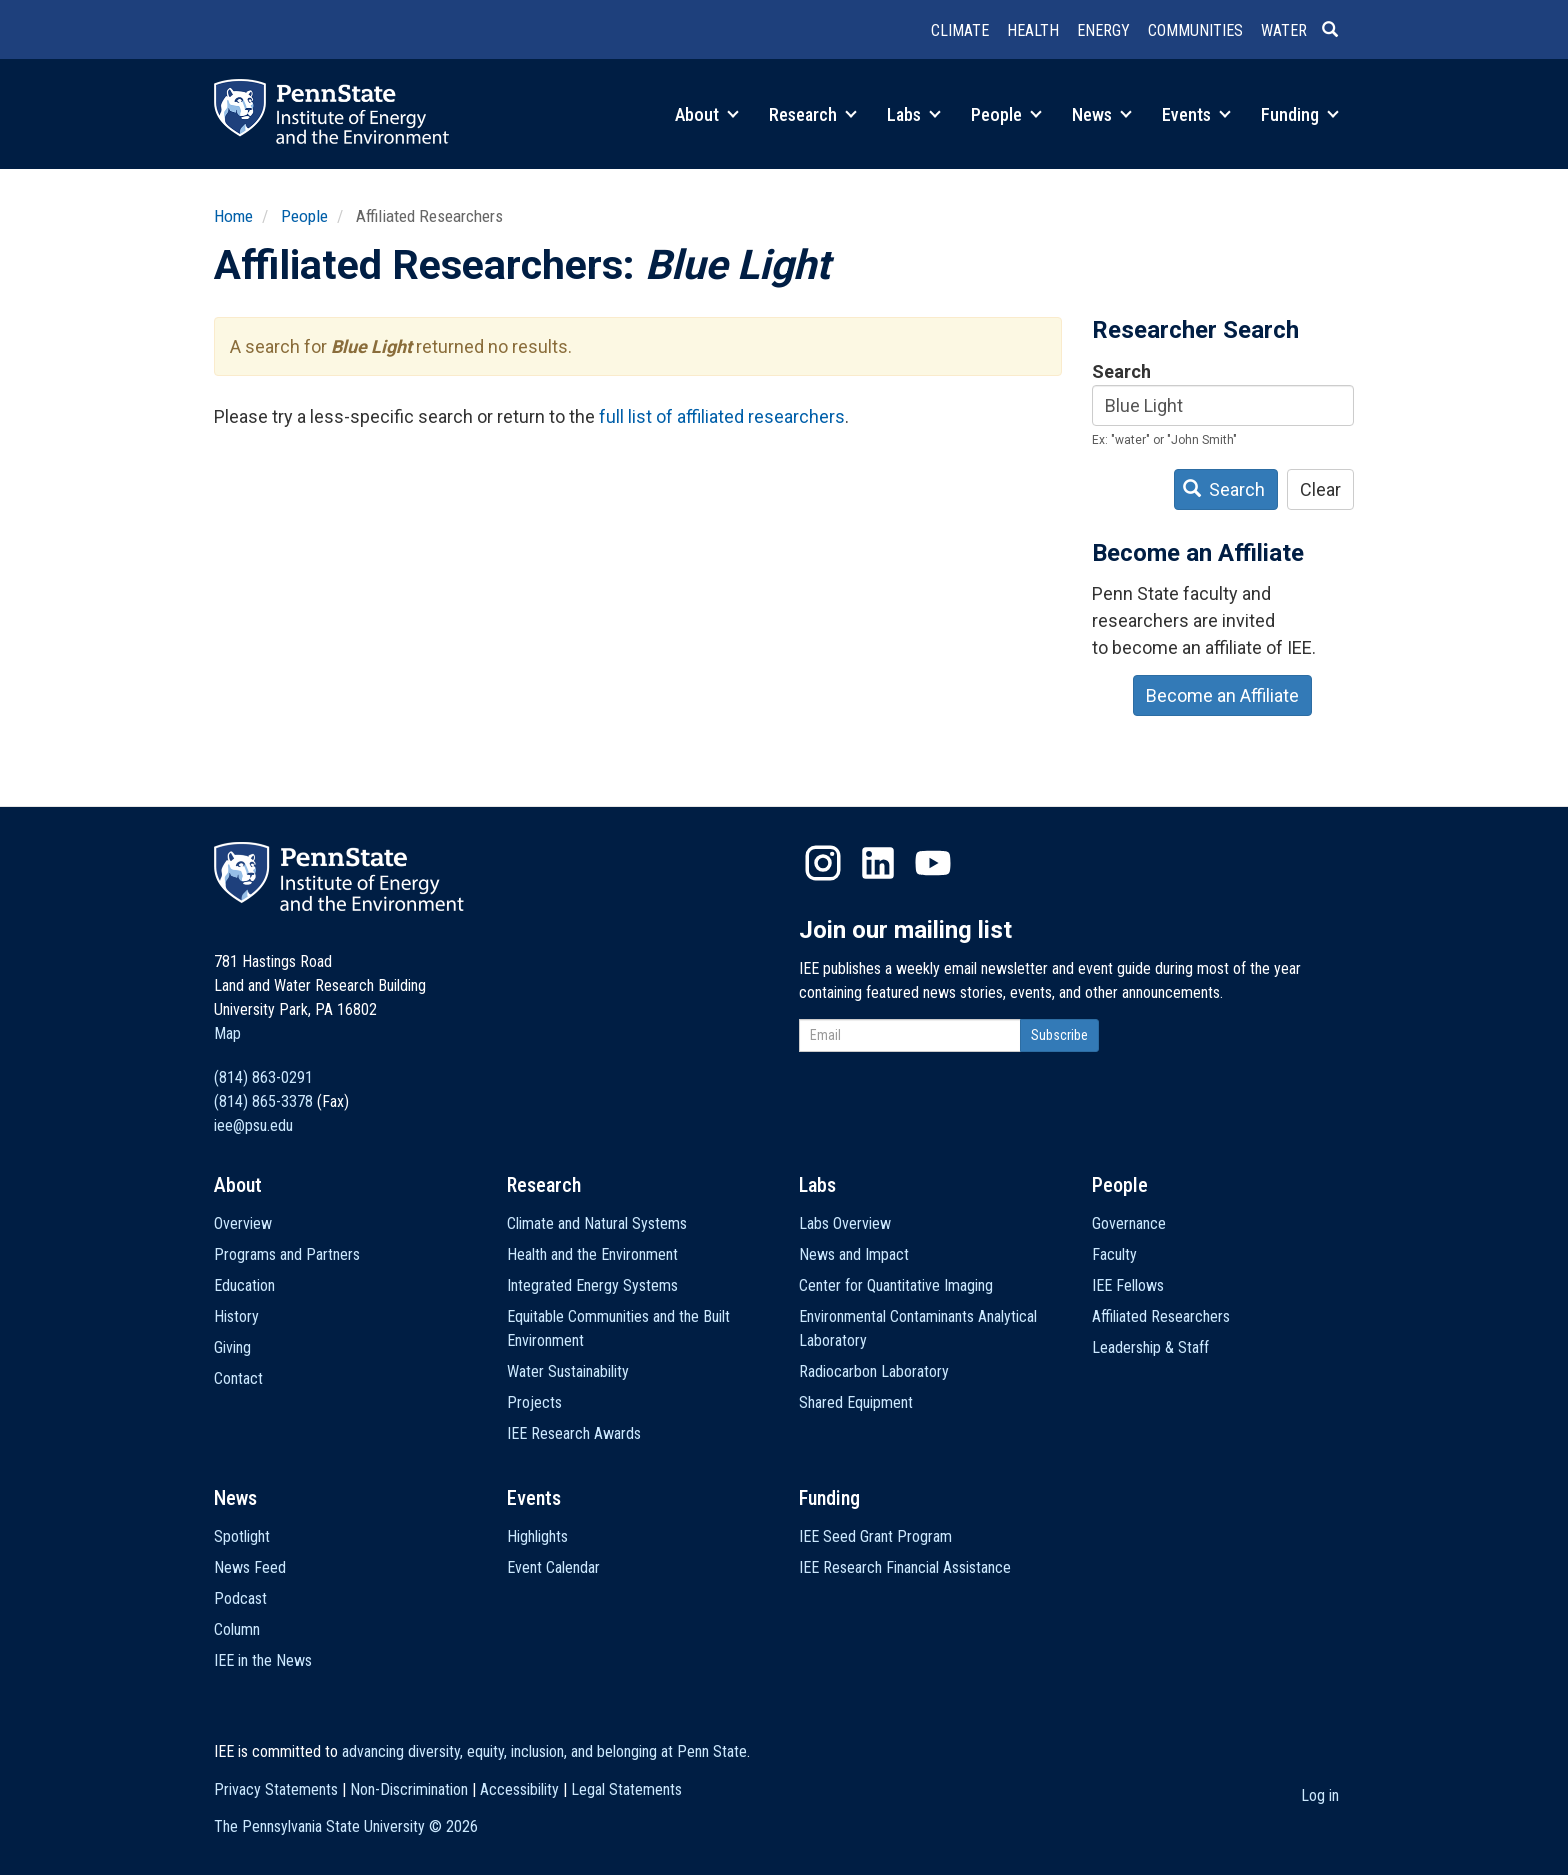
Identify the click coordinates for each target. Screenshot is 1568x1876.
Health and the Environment (592, 1254)
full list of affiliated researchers (722, 416)
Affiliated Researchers (1161, 1316)
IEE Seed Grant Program (875, 1536)
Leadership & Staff (1150, 1347)
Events (1196, 114)
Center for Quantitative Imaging (896, 1285)
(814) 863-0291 (263, 1077)
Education (244, 1285)
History (236, 1316)
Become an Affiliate (1222, 695)
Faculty (1114, 1254)
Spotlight (242, 1536)
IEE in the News (263, 1660)
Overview (243, 1223)
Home (233, 216)
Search (1121, 371)
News (1102, 114)
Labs (914, 114)
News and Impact (854, 1254)
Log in (1320, 1795)
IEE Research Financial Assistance (905, 1567)
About (707, 114)
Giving (232, 1347)
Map (227, 1033)
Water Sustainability (568, 1371)
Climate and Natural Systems (597, 1223)
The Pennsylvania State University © (346, 1826)
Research (813, 114)
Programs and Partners (287, 1254)
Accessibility (519, 1789)
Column (237, 1629)
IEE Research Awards (574, 1433)
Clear (1320, 489)
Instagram (823, 863)
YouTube (933, 863)
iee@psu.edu (253, 1125)
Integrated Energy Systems (592, 1285)
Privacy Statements (276, 1789)
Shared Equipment (856, 1402)
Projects (534, 1402)
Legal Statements (626, 1789)
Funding (1300, 114)
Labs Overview (845, 1223)
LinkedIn (878, 863)
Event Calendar (553, 1567)
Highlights (537, 1536)
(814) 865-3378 (263, 1101)
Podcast (240, 1598)
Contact (238, 1378)
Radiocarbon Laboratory (874, 1371)
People (1006, 114)
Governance (1129, 1223)
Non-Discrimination (409, 1789)
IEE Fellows (1128, 1285)
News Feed (250, 1567)
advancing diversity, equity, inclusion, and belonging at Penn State (544, 1751)
